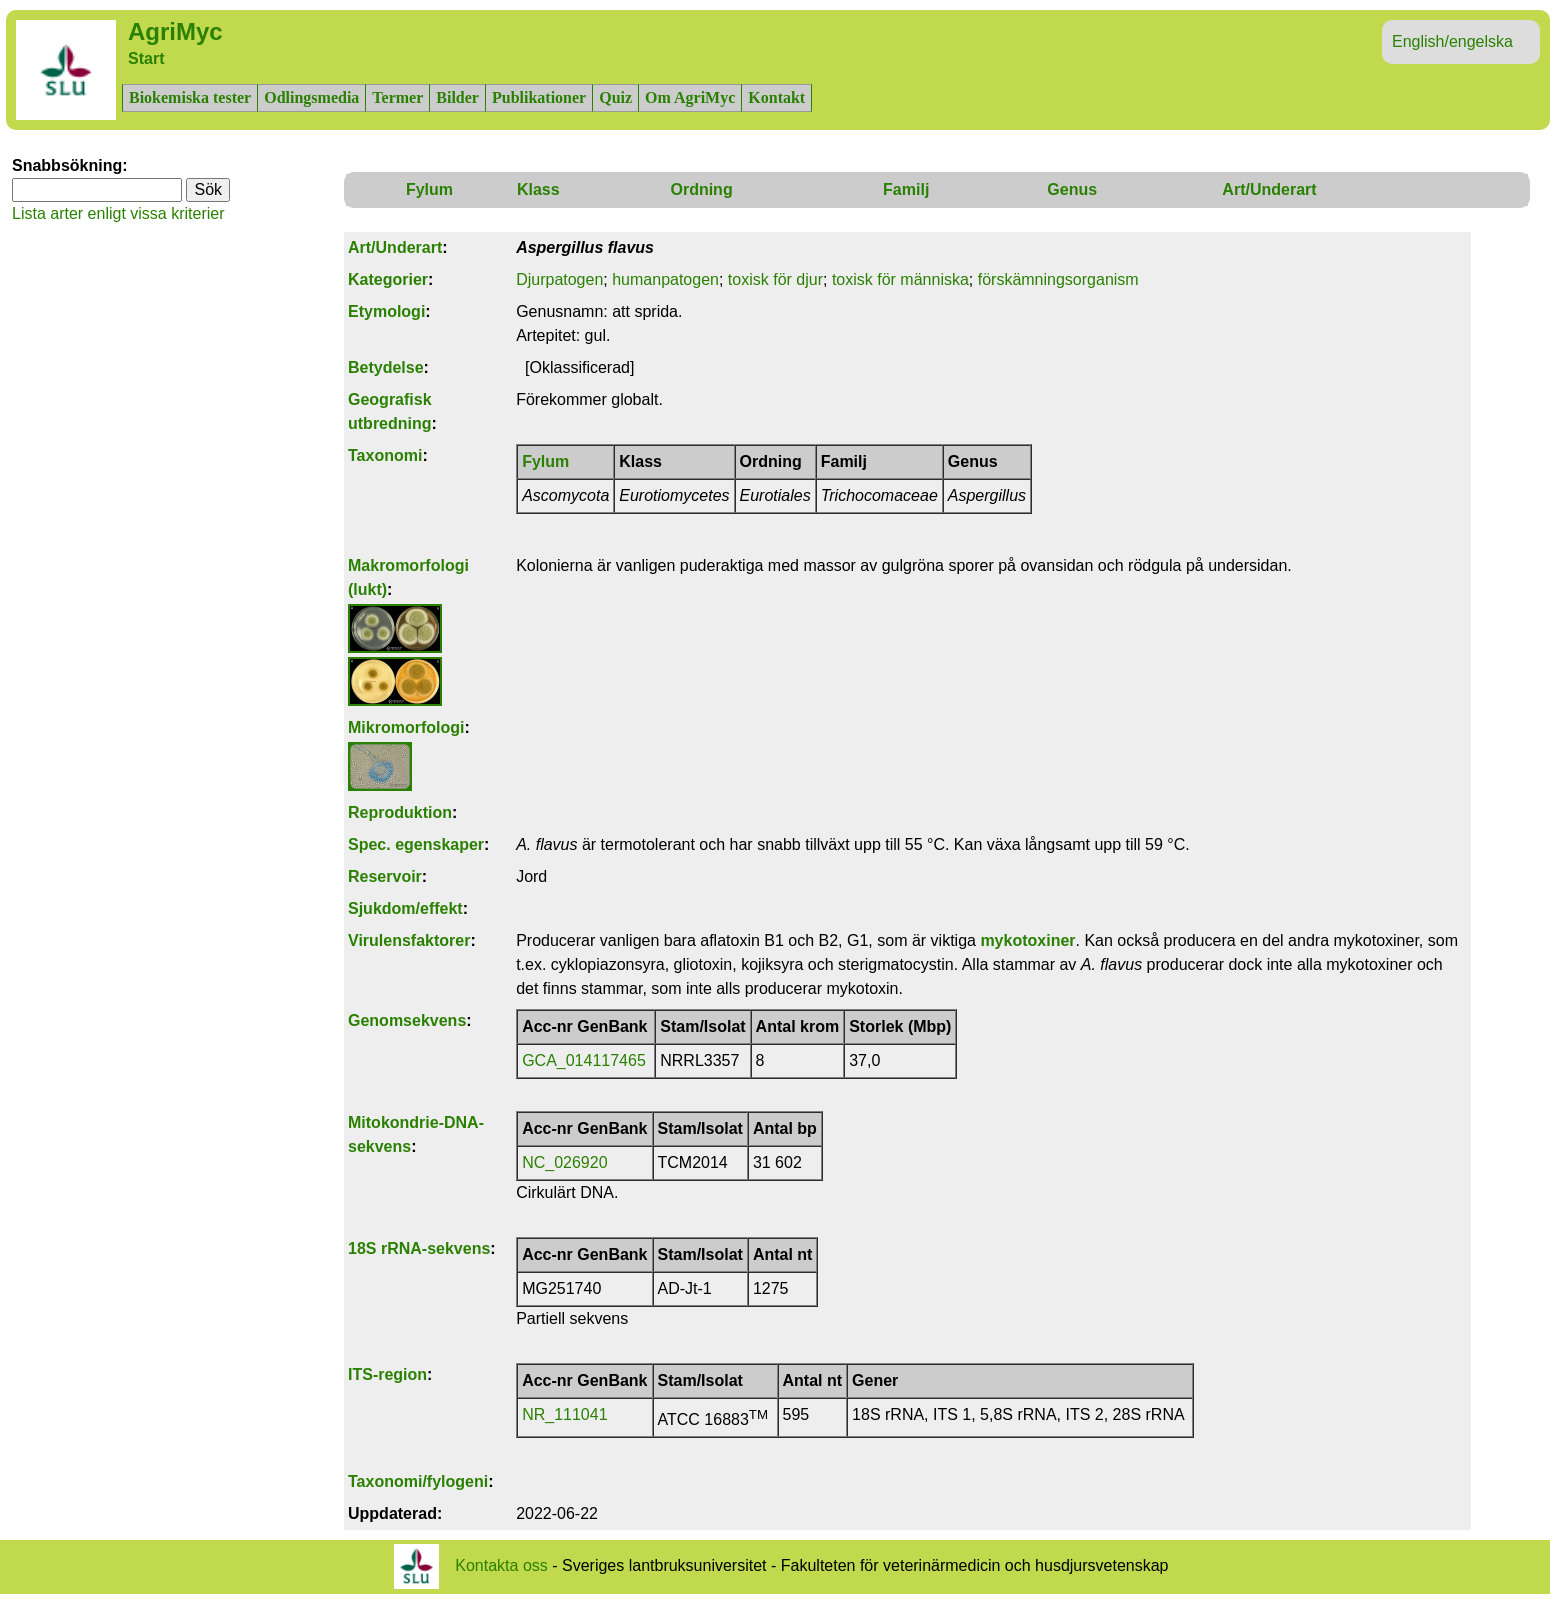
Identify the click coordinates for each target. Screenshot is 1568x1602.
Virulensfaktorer (409, 940)
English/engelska (1452, 41)
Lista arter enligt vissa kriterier (118, 213)
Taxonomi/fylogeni (418, 1481)
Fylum (429, 189)
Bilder (457, 97)
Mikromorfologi (406, 727)
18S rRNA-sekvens (419, 1248)
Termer (397, 97)
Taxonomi (385, 455)
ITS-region (387, 1374)
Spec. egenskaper (416, 844)
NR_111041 (564, 1414)
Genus (1072, 189)
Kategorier (388, 279)
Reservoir (385, 876)
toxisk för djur (775, 279)
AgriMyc (175, 31)
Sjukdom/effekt (405, 908)
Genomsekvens (407, 1020)
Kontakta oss (501, 1565)
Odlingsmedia (311, 97)
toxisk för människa (900, 279)
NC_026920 (564, 1162)
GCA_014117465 (584, 1060)
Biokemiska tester (190, 97)
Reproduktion (400, 812)
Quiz (615, 97)
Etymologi (386, 311)
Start (146, 58)
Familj (906, 189)
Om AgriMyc (690, 97)
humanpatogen (665, 279)
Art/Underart (1269, 189)
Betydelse (386, 367)
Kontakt (776, 97)
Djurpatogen (559, 279)
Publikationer (539, 97)
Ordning (701, 189)
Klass (538, 189)
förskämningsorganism (1058, 279)
